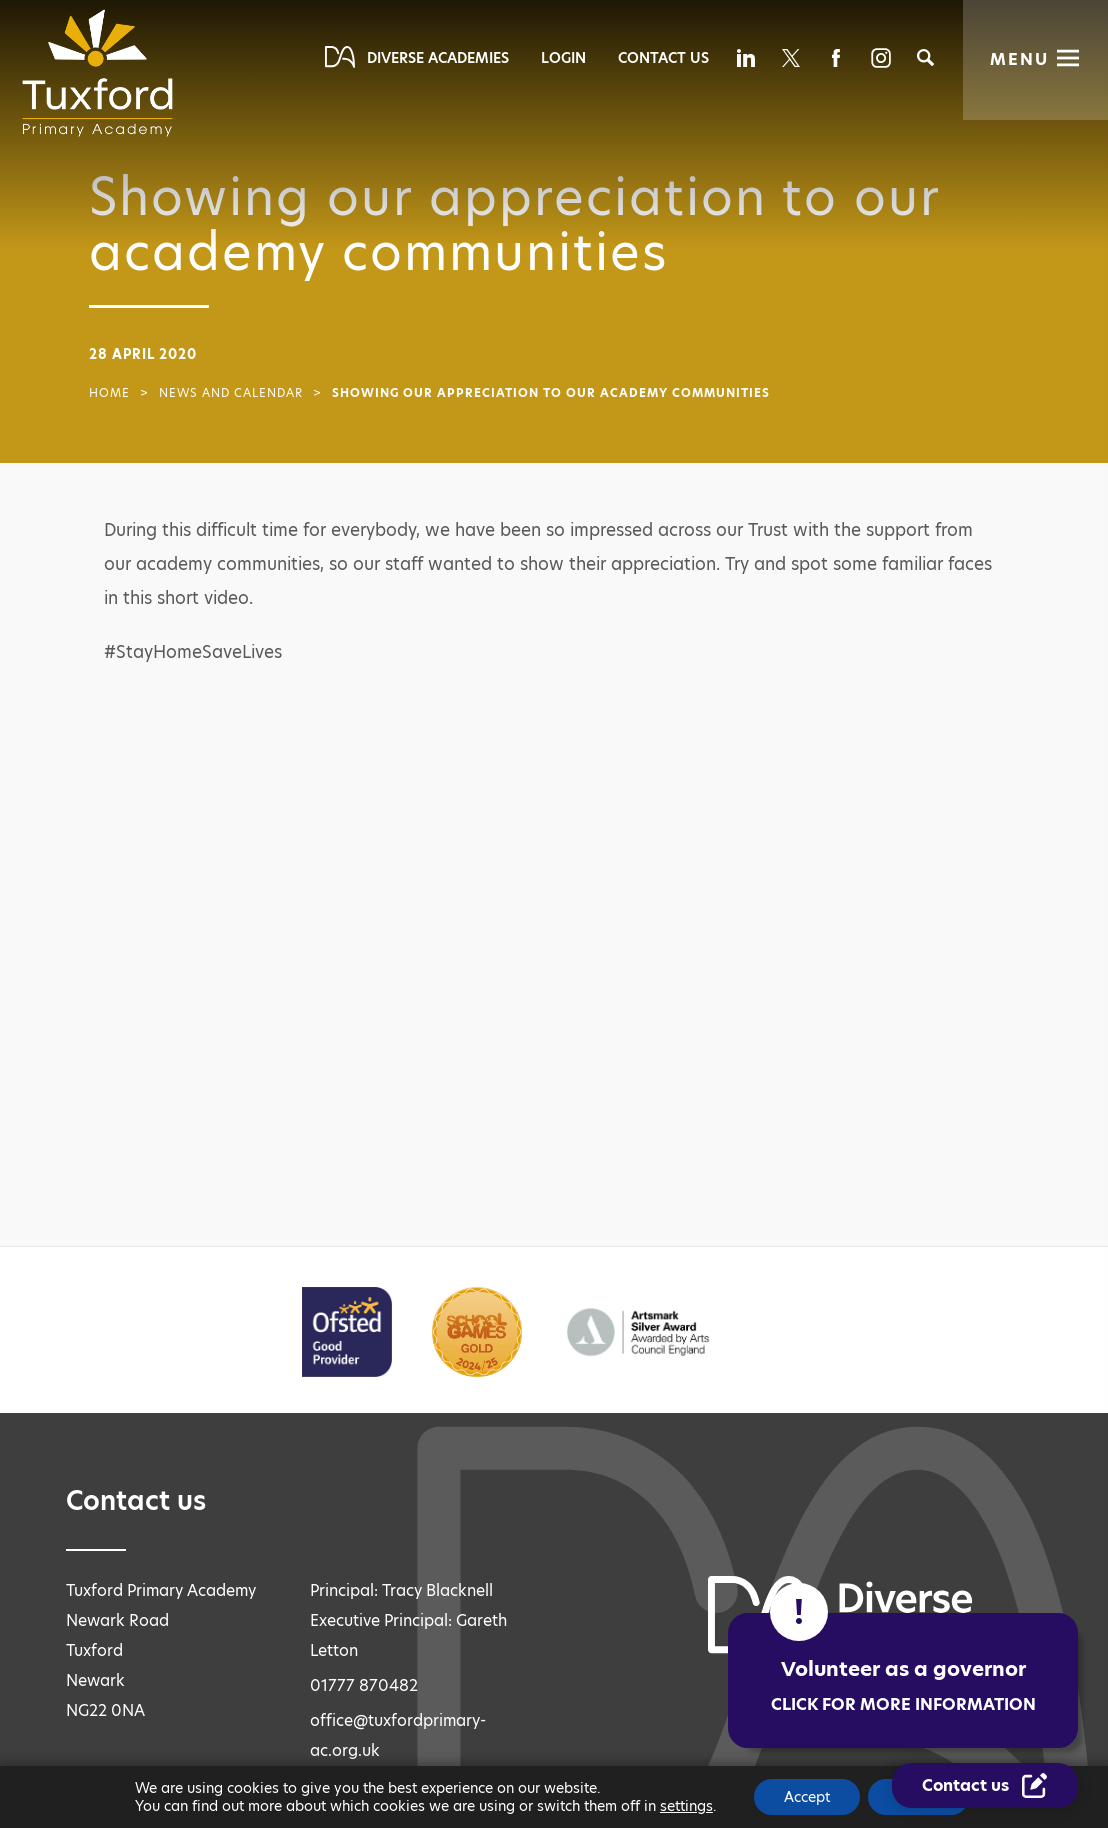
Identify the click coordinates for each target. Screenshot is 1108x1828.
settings (686, 1806)
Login (563, 58)
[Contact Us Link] (986, 1786)
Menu (1019, 59)
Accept (807, 1797)
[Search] (925, 57)
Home (109, 393)
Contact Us (663, 58)
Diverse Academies (438, 58)
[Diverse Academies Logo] (104, 73)
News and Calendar (231, 393)
